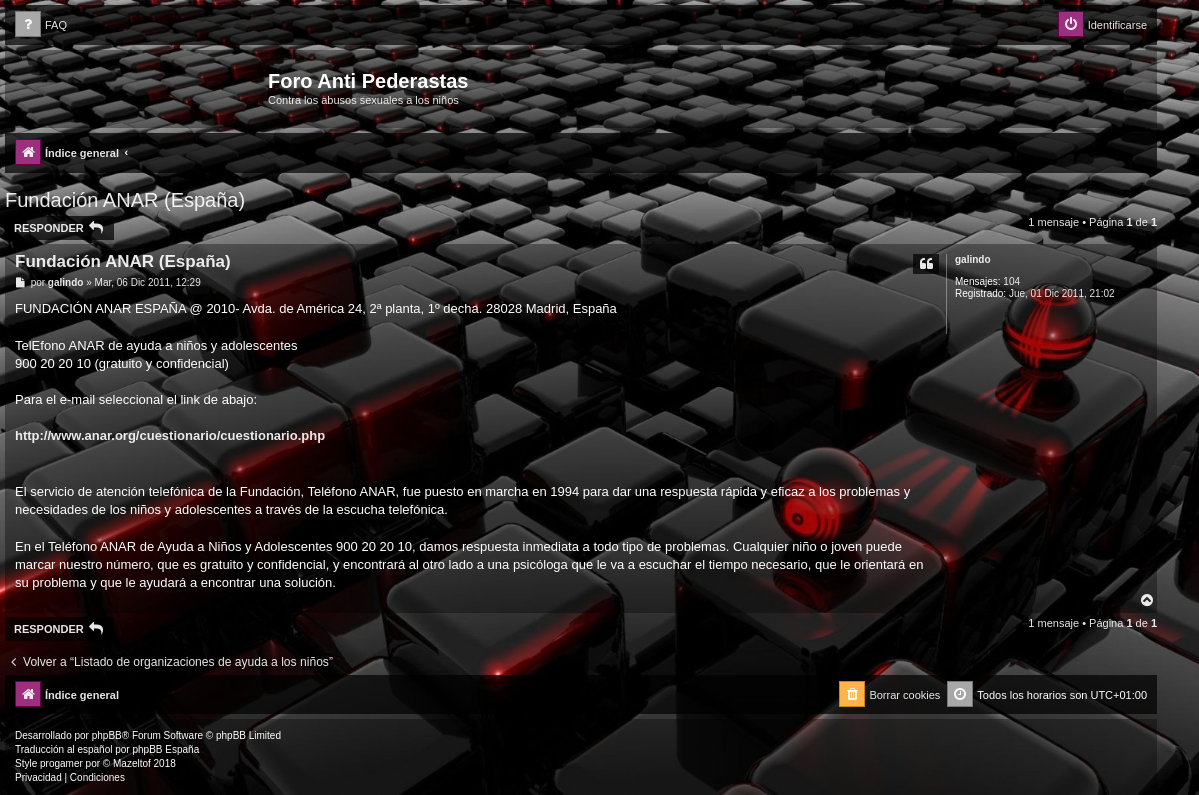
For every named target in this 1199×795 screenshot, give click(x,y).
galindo (973, 259)
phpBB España (165, 749)
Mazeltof (132, 763)
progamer (61, 763)
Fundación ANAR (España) (125, 200)
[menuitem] (41, 25)
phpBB (107, 735)
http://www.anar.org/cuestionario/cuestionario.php (170, 435)
